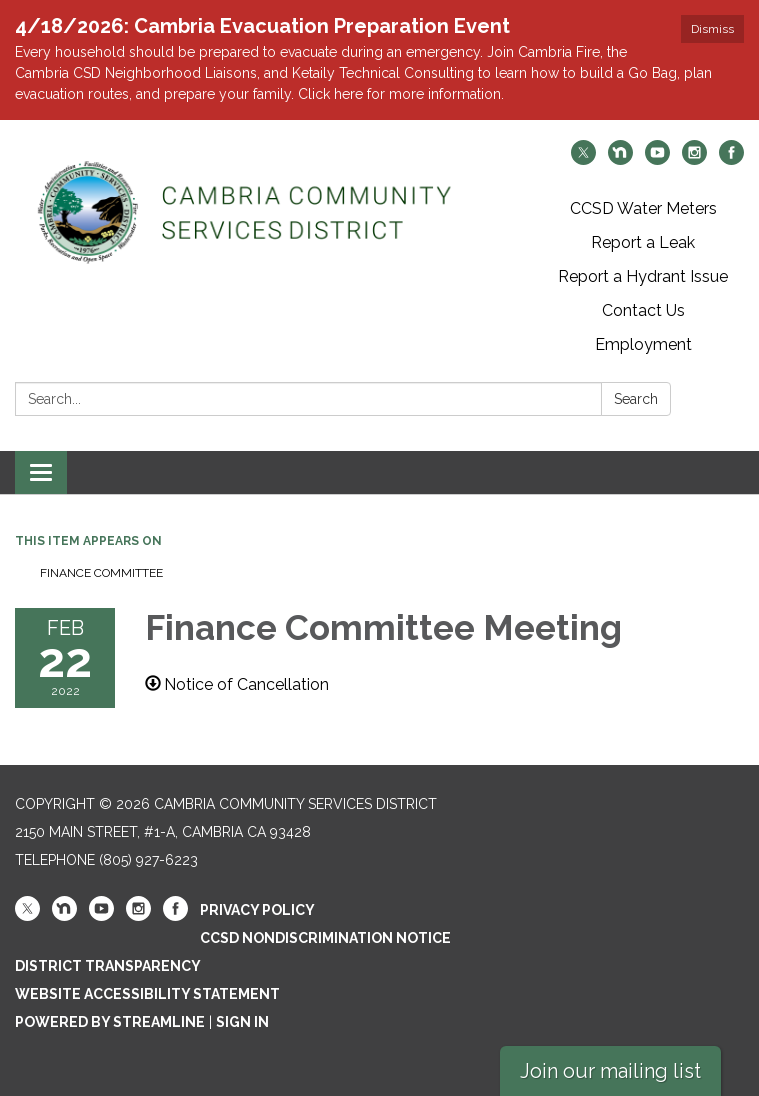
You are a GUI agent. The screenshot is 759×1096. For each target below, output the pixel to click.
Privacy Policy (257, 910)
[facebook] (731, 159)
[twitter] (583, 159)
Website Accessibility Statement (147, 994)
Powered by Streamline (110, 1022)
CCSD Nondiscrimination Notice (325, 938)
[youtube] (657, 159)
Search (636, 399)
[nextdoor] (620, 159)
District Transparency (108, 966)
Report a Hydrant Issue (643, 276)
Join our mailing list (610, 1071)
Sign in (242, 1022)
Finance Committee (101, 573)
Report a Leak (643, 242)
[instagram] (694, 159)
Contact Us (643, 310)
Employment (643, 344)
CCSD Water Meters (643, 208)
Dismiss (712, 29)
